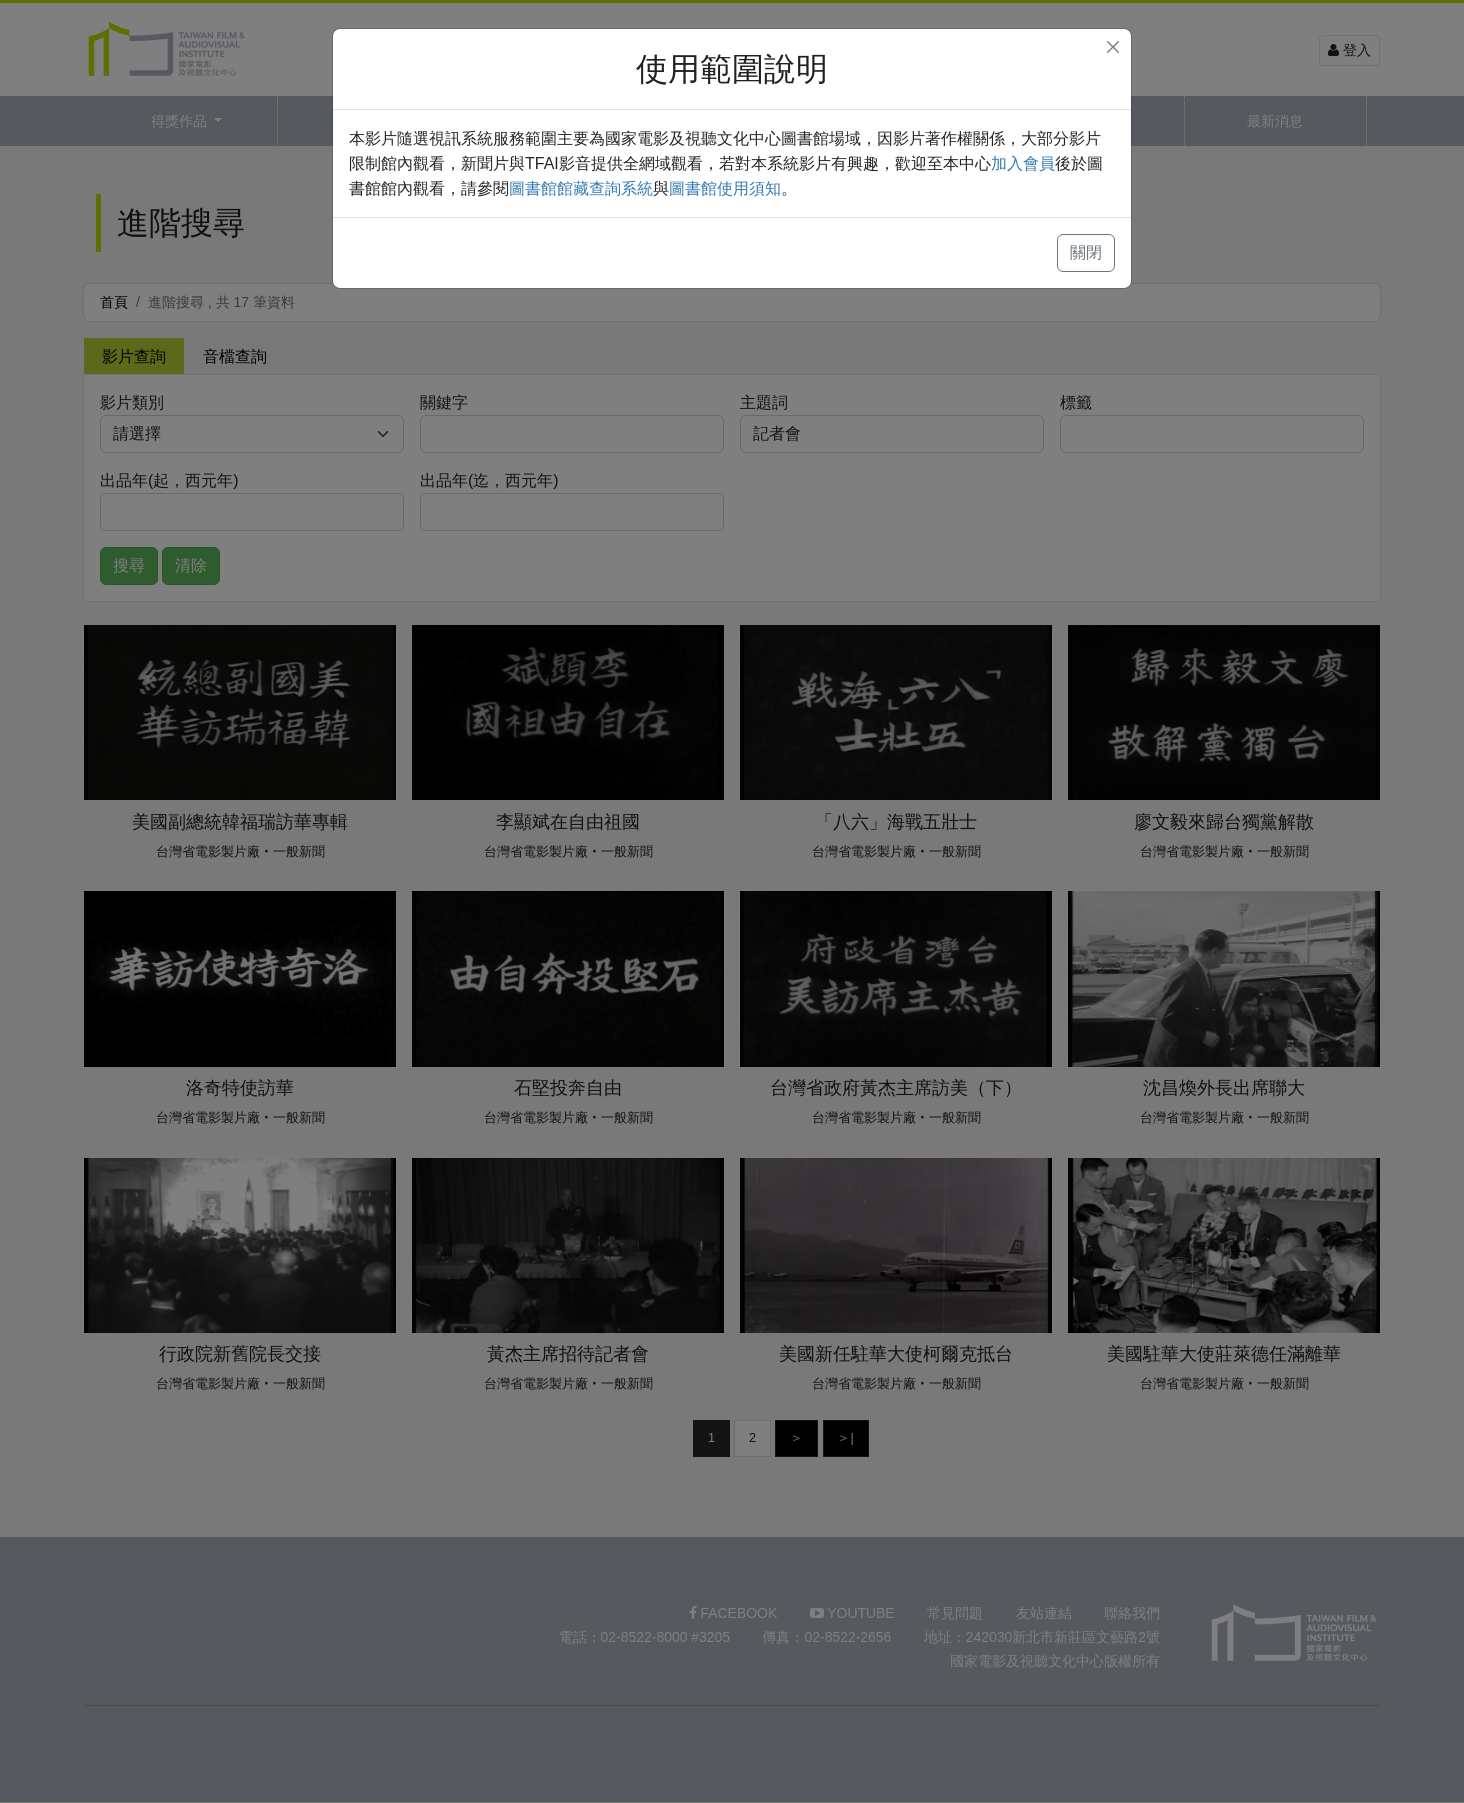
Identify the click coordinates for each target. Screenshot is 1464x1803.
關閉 (1086, 252)
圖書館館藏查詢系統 (581, 188)
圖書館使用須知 (725, 188)
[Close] (1113, 47)
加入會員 (1023, 163)
